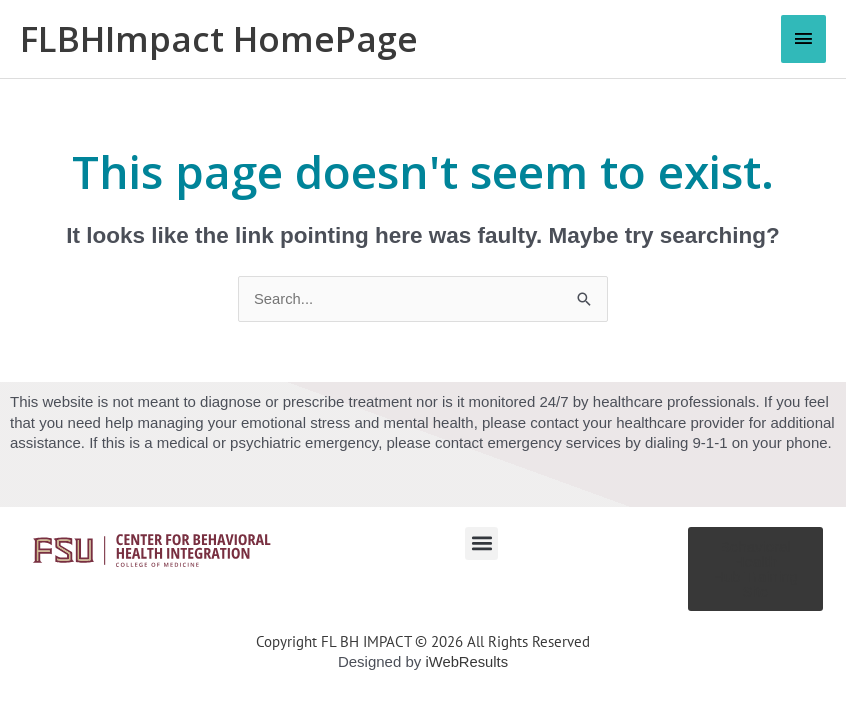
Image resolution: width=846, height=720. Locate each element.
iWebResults (467, 661)
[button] (481, 543)
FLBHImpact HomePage (220, 38)
